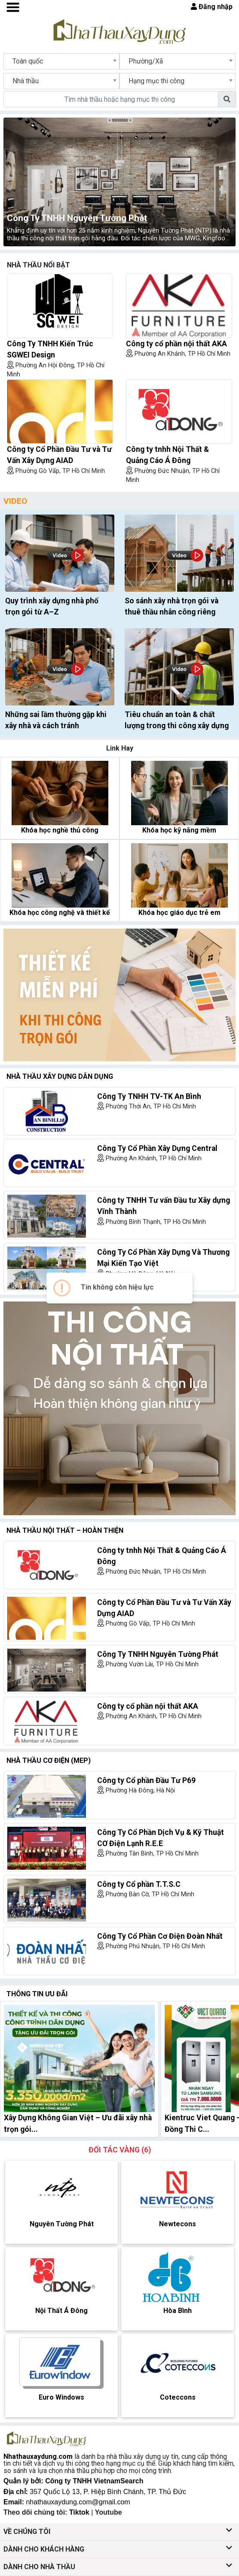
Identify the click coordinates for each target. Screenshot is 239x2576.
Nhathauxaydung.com (38, 2456)
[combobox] (61, 61)
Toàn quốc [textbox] (27, 61)
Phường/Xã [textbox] (146, 61)
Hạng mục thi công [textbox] (156, 81)
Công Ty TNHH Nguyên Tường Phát (77, 218)
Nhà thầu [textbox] (25, 81)
